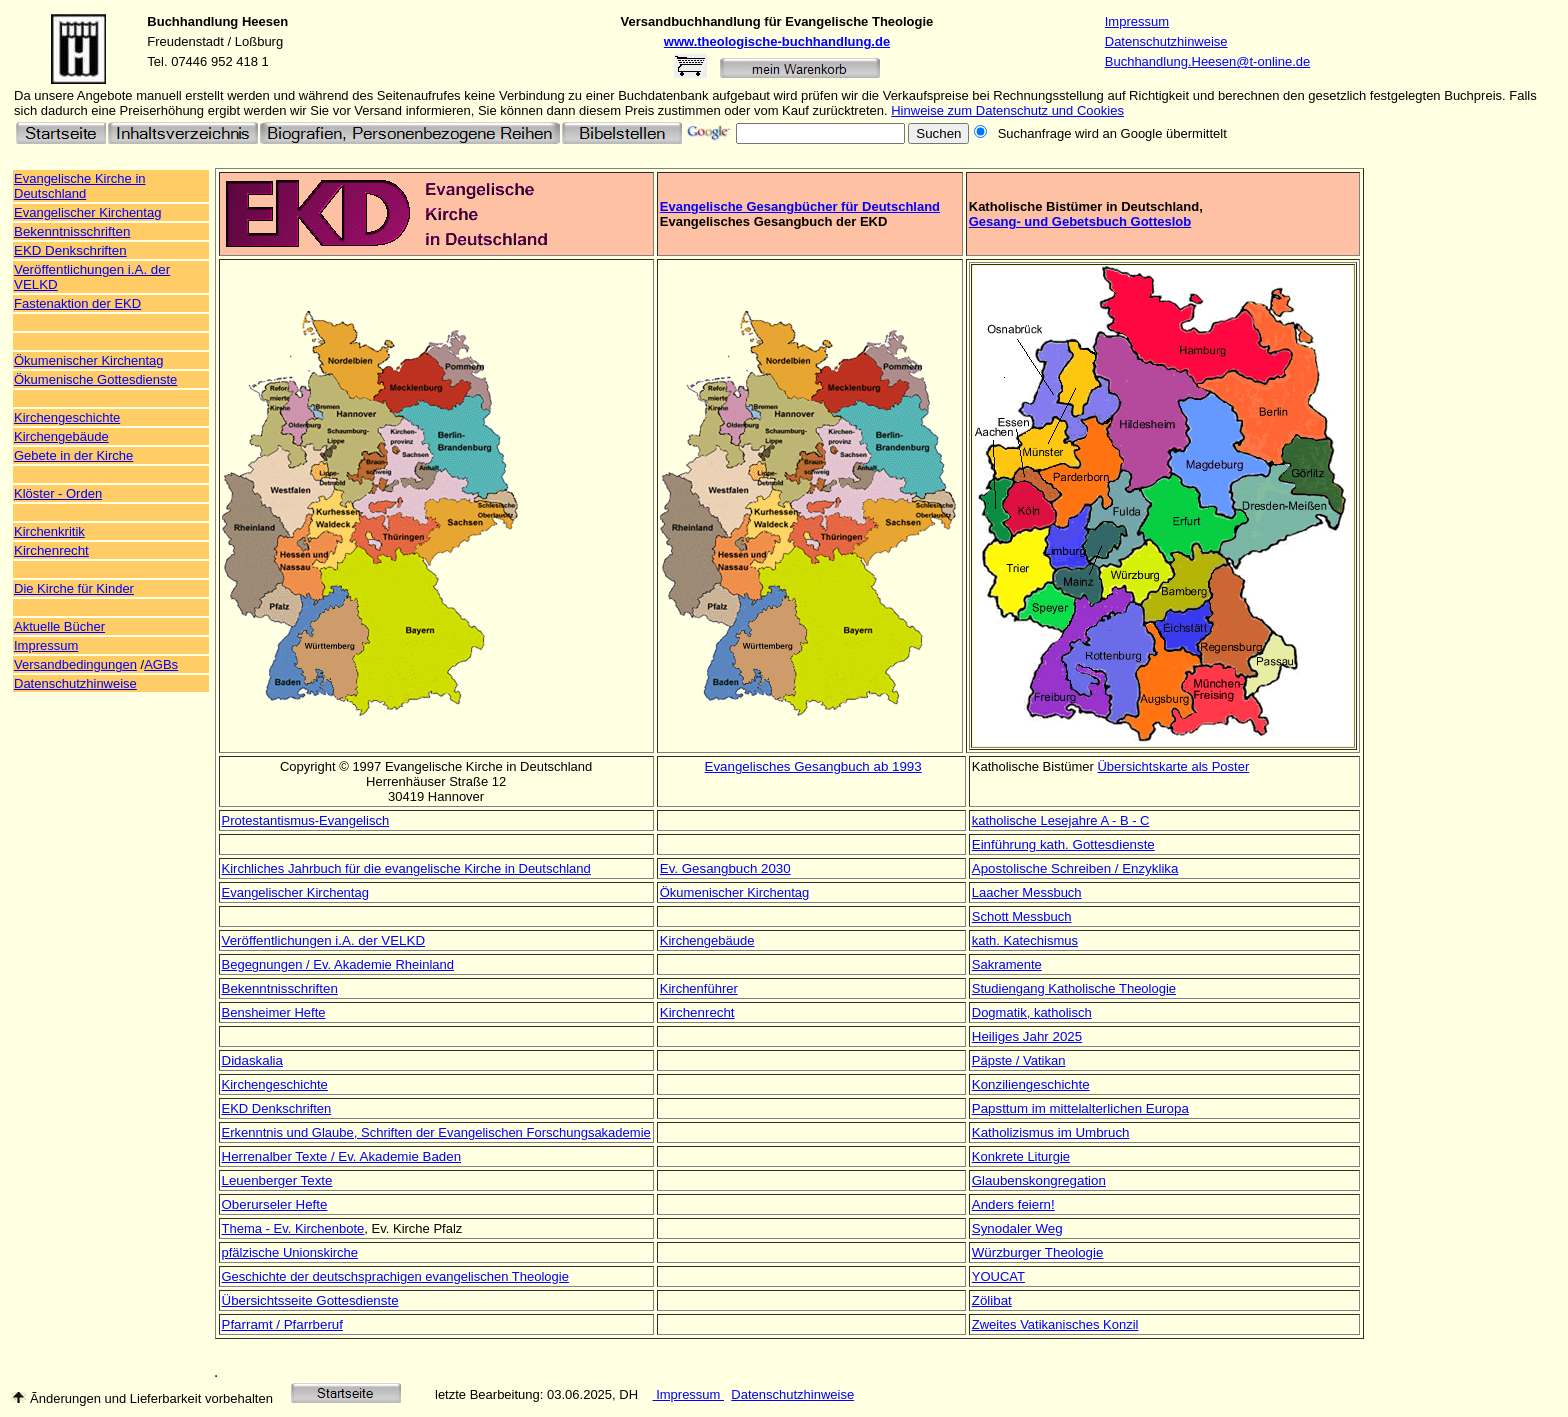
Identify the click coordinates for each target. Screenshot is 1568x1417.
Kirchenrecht (51, 550)
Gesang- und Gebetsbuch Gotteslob (1080, 221)
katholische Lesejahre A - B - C (1061, 820)
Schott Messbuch (1022, 916)
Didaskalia (253, 1060)
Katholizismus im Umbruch (1051, 1132)
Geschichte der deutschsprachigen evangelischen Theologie (395, 1276)
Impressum (1137, 21)
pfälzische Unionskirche (290, 1252)
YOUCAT (998, 1276)
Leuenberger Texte (277, 1180)
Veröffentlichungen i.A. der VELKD (324, 940)
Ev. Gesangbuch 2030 (725, 868)
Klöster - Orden (58, 493)
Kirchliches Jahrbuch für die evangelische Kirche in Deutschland (406, 868)
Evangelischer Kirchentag (295, 892)
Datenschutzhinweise (1166, 41)
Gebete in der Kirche (73, 455)
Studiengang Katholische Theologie (1074, 988)
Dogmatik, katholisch (1032, 1012)
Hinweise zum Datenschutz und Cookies (1007, 110)
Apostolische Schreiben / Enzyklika (1075, 868)
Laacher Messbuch (1027, 892)
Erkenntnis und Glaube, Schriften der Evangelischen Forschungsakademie (436, 1132)
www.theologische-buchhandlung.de (777, 41)
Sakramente (1007, 964)
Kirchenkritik (49, 531)
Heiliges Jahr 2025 (1027, 1036)
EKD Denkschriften (70, 250)
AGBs (161, 664)
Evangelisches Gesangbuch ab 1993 (813, 766)
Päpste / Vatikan (1019, 1060)
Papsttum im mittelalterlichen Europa (1080, 1108)
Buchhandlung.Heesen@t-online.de (1207, 61)
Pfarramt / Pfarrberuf (282, 1324)
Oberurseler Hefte (275, 1204)
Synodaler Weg (1017, 1228)
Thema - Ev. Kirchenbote (293, 1228)
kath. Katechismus (1025, 940)
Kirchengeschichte (67, 417)
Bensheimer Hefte (274, 1012)
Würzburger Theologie (1038, 1252)
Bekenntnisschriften (72, 231)
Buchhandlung (192, 21)
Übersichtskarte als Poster (1173, 766)
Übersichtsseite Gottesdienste (310, 1300)
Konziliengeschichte (1031, 1084)
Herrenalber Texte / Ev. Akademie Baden (342, 1156)
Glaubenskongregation (1039, 1180)
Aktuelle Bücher (59, 626)
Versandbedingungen (75, 664)
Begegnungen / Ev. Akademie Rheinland (338, 964)
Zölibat (992, 1300)
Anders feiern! (1013, 1204)
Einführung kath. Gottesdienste (1063, 844)
